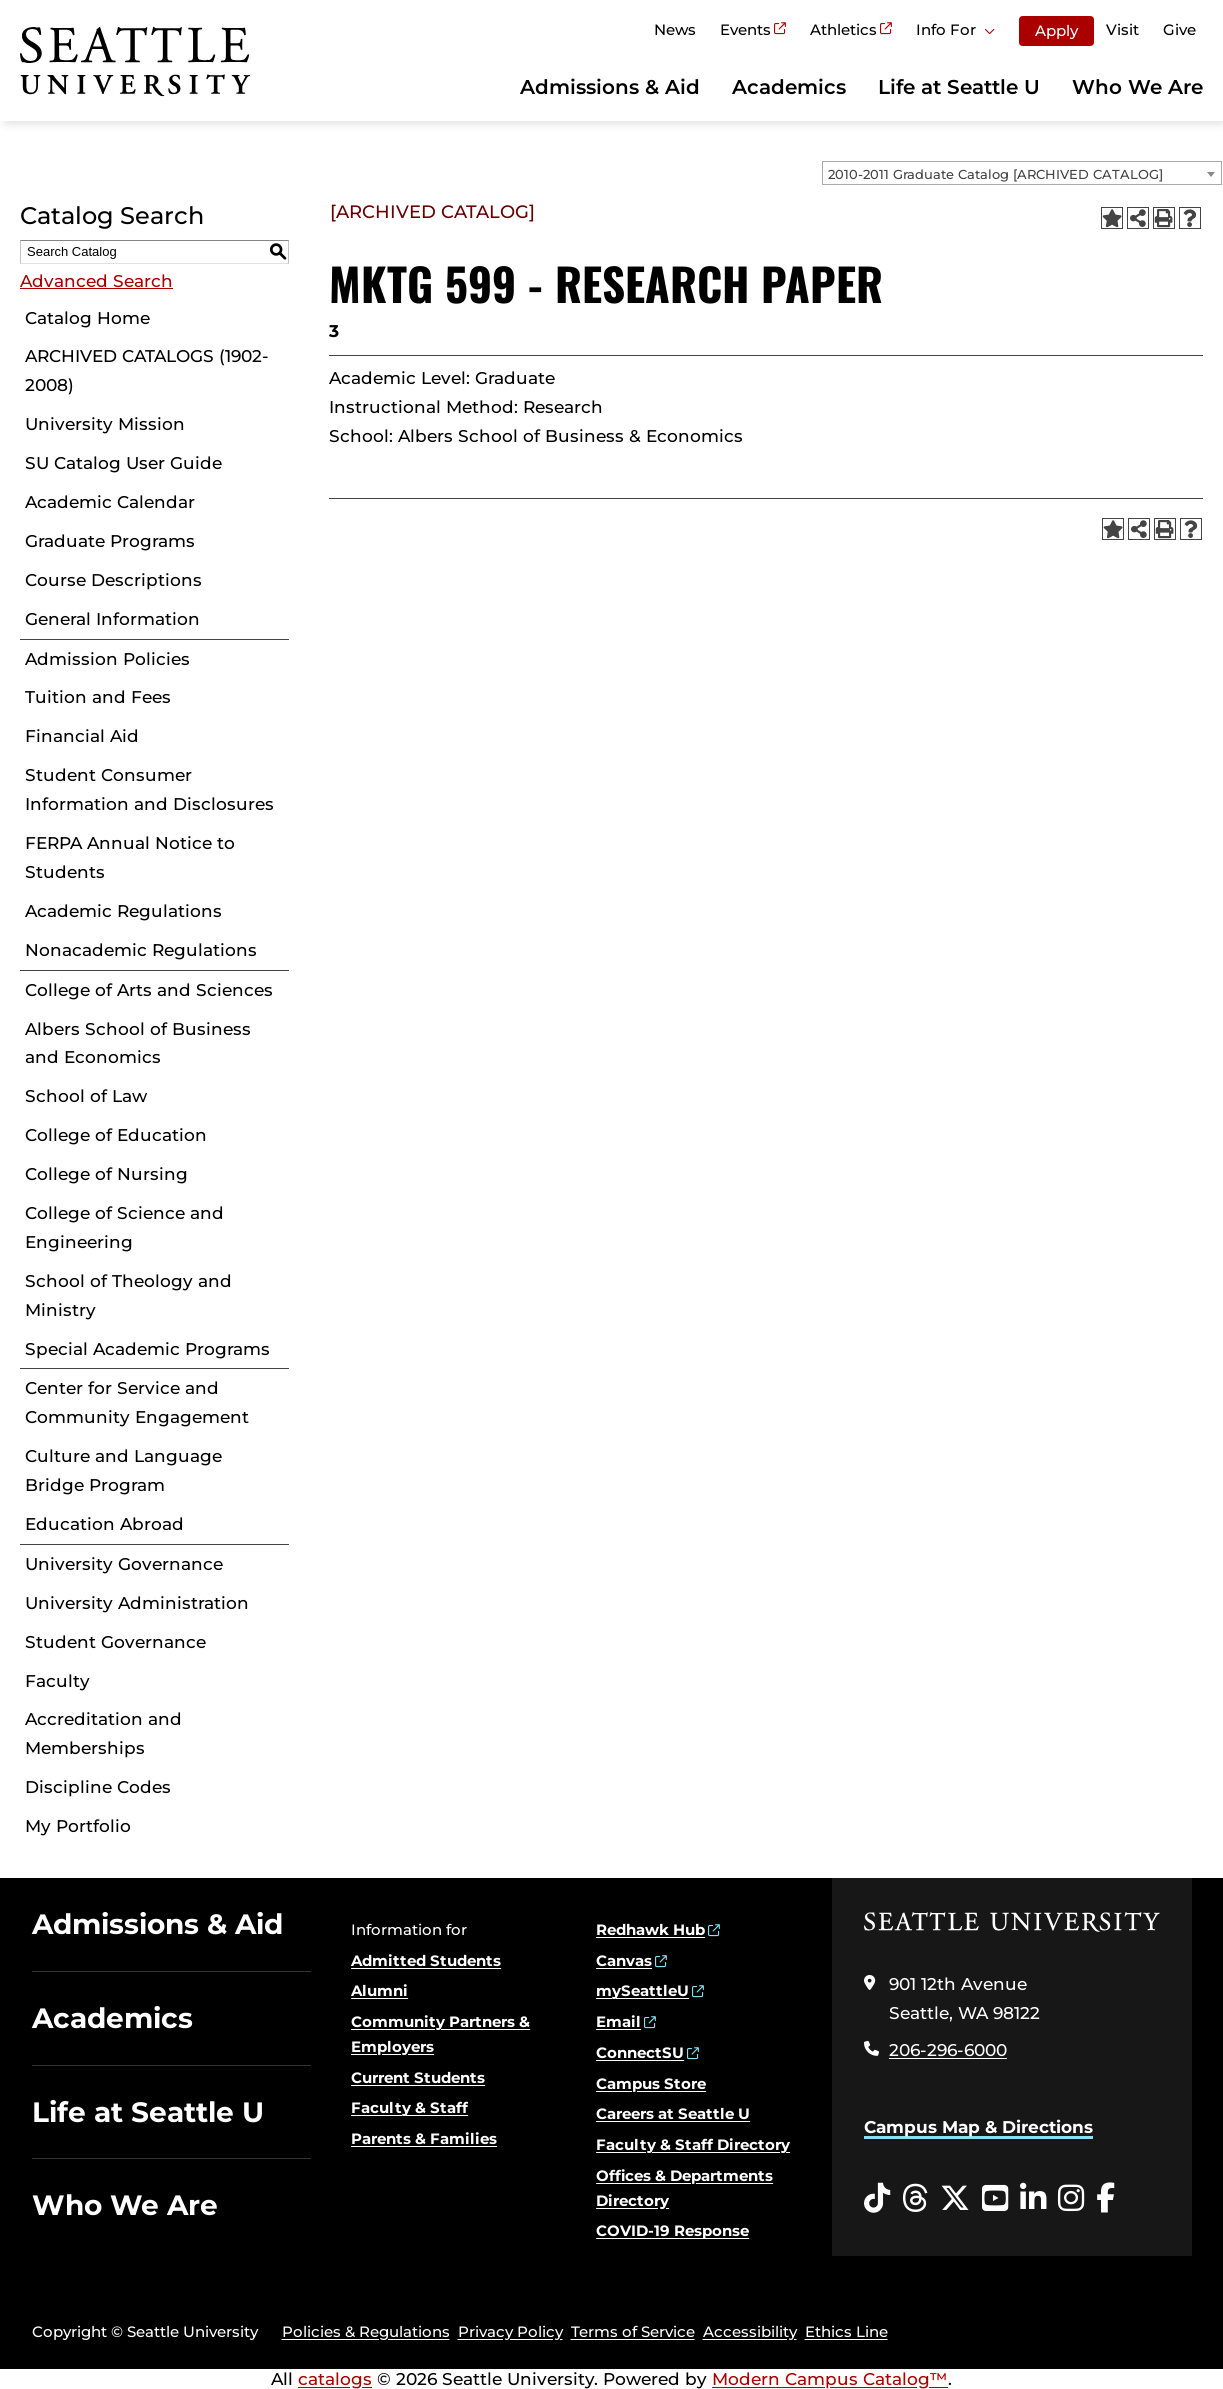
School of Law (86, 1096)
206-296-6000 (948, 2050)
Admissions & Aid (610, 87)
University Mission (105, 424)
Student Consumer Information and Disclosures (149, 789)
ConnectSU (640, 2052)
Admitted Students (426, 1960)
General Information (112, 619)
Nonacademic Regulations (141, 950)
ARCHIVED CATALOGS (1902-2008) (147, 370)
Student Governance (115, 1642)
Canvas (624, 1960)
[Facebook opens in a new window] (1105, 2199)
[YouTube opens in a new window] (995, 2199)
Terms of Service (633, 2331)
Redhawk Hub (650, 1929)
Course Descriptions (113, 580)
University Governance (124, 1564)
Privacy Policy (510, 2331)
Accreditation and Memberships (103, 1733)
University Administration (137, 1603)
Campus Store (651, 2083)
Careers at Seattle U (673, 2113)
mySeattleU (642, 1990)
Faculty (57, 1681)
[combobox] (1022, 173)
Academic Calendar (110, 502)
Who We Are (1137, 87)
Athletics (843, 29)
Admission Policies (107, 659)
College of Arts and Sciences (149, 990)
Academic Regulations (123, 911)
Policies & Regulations (366, 2331)
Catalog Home (87, 318)
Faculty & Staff (409, 2107)
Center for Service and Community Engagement (137, 1402)
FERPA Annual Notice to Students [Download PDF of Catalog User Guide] (130, 857)
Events (745, 29)
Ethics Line (846, 2331)
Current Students (418, 2077)
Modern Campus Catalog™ (830, 2379)
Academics (789, 87)
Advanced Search (96, 281)
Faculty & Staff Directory (693, 2144)
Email (618, 2021)
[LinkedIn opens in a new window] (1033, 2199)
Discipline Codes (98, 1787)
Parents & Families (424, 2138)
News (675, 29)
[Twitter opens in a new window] (955, 2199)
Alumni (379, 1990)
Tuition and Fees (98, 697)
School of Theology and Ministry (128, 1295)
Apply (1056, 30)
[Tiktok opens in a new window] (877, 2199)
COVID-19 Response (672, 2230)
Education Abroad (104, 1524)
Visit (1122, 29)
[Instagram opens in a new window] (1071, 2199)
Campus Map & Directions (978, 2127)
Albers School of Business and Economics (138, 1043)
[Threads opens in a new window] (915, 2199)
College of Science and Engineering (124, 1227)
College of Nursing (106, 1174)
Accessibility (750, 2331)
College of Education (116, 1135)
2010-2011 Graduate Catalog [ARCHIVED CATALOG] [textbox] (995, 174)
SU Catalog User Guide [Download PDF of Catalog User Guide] (123, 463)
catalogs (335, 2379)
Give (1179, 29)
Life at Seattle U (959, 87)
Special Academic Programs (147, 1349)
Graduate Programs (110, 541)
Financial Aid (82, 736)
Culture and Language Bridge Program (123, 1470)
